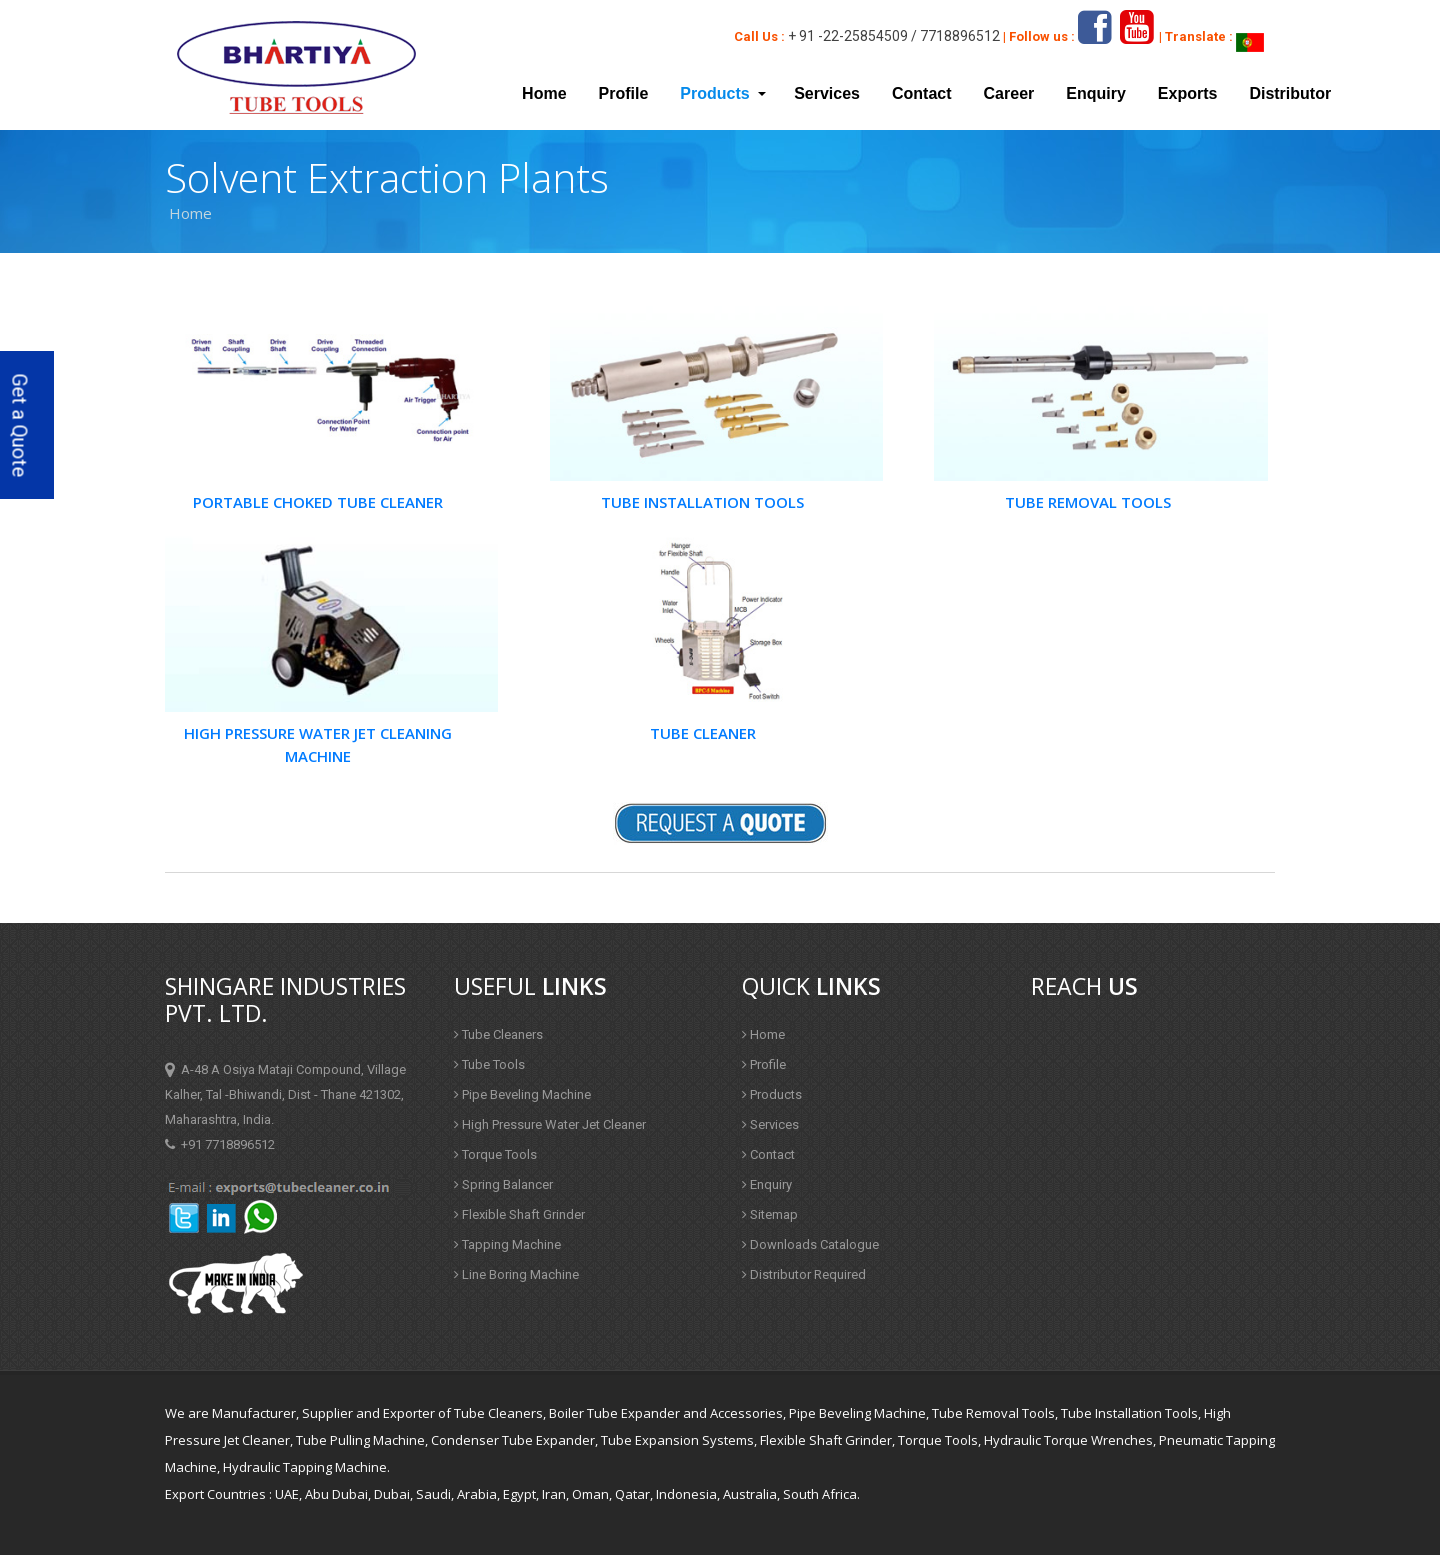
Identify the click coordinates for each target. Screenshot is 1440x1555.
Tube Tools (489, 1064)
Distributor (1290, 93)
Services (827, 93)
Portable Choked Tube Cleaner (318, 502)
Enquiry (1096, 93)
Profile (624, 93)
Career (1009, 93)
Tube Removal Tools (1088, 502)
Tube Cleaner (703, 733)
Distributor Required (804, 1274)
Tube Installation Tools (702, 502)
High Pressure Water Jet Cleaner (550, 1124)
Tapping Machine (507, 1244)
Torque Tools (495, 1154)
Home (544, 93)
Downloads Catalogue (810, 1244)
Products (772, 1094)
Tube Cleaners (498, 1034)
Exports (1188, 93)
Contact (922, 93)
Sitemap (770, 1214)
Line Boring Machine (516, 1274)
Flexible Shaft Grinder (519, 1214)
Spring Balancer (503, 1184)
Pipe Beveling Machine (522, 1094)
